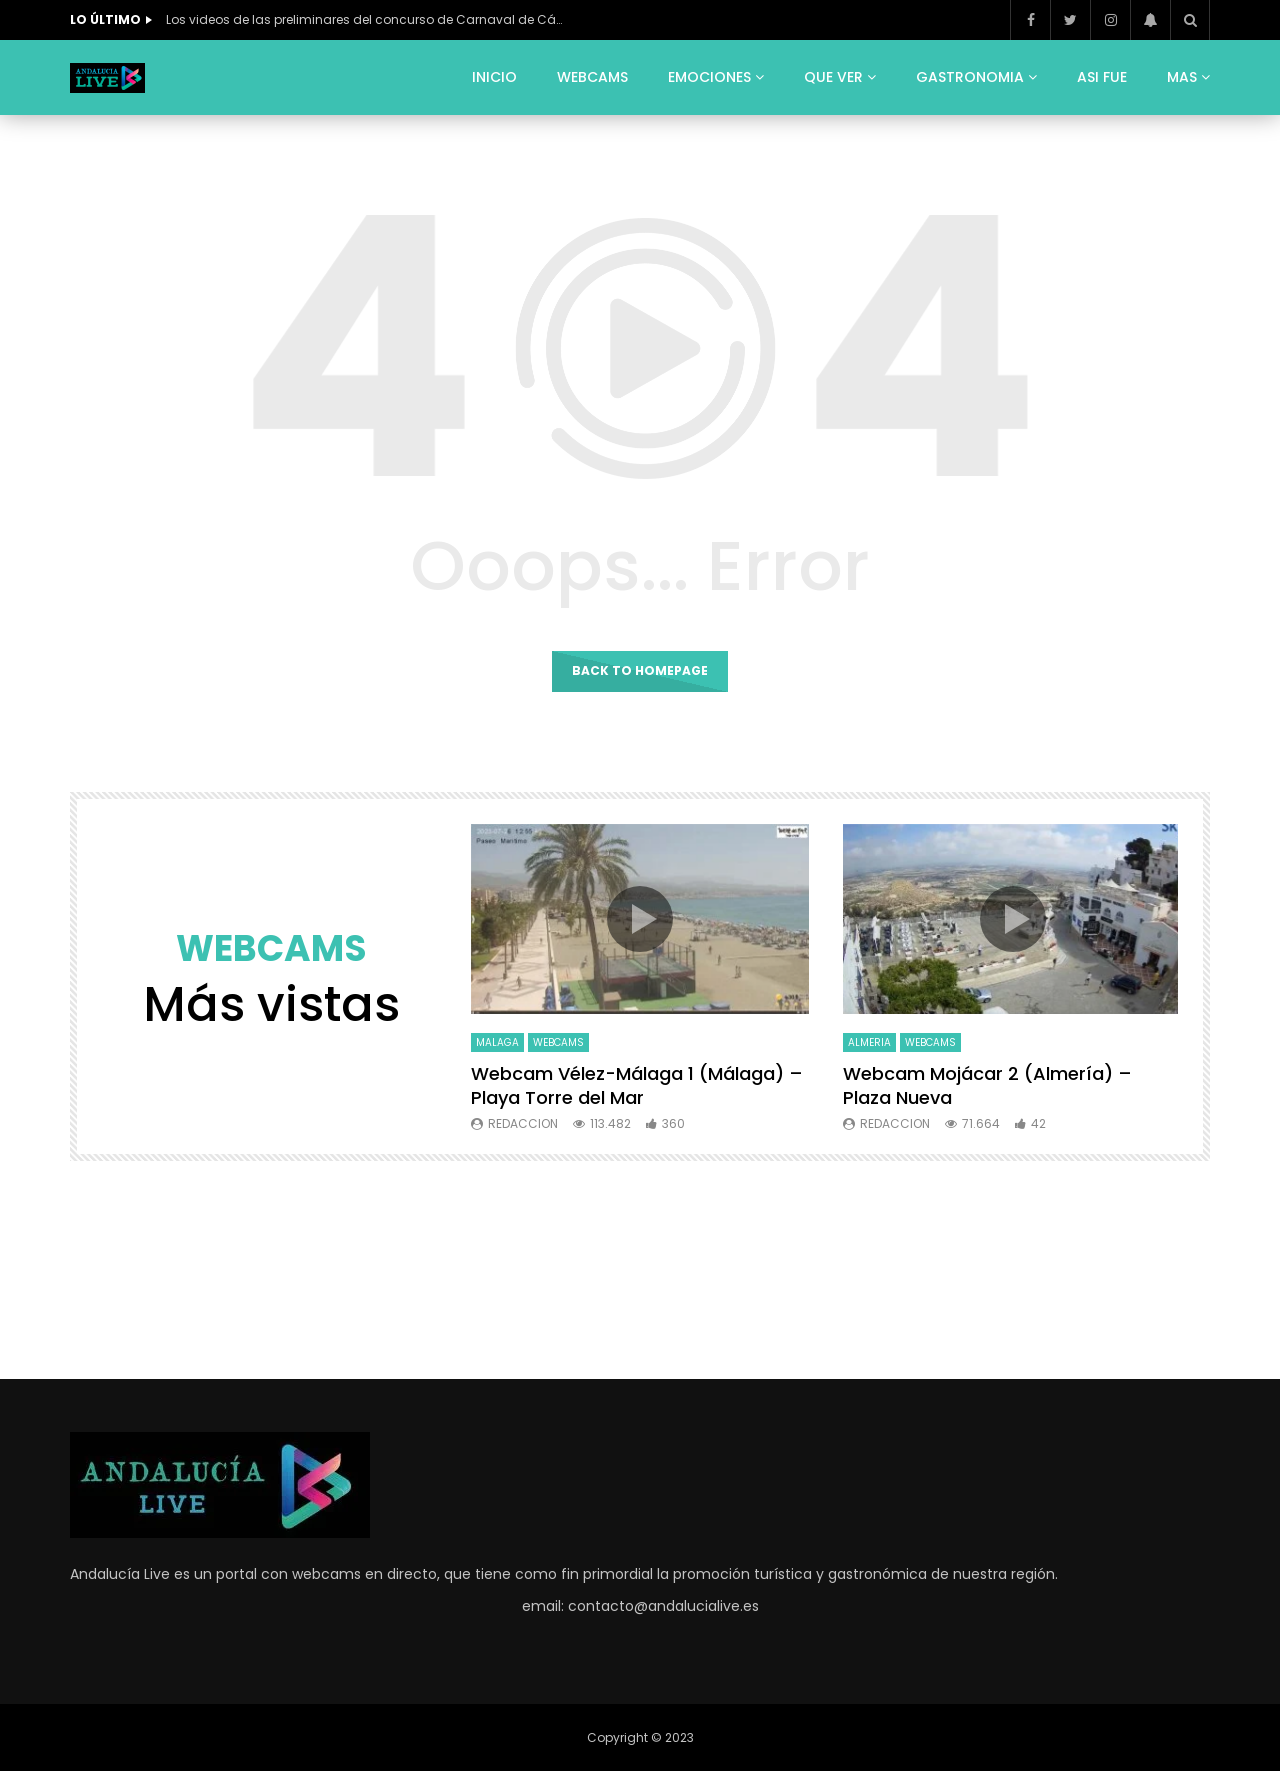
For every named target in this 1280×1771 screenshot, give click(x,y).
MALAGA (497, 1042)
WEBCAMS (592, 77)
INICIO (494, 77)
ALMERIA (869, 1042)
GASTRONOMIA (970, 77)
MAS (1182, 77)
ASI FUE (1102, 77)
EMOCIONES (709, 77)
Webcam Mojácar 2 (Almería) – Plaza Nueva (987, 1085)
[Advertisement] (640, 1266)
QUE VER (833, 77)
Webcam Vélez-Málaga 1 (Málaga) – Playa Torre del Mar (637, 1085)
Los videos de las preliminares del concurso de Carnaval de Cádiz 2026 (366, 19)
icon (640, 919)
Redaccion (523, 1123)
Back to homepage (640, 670)
